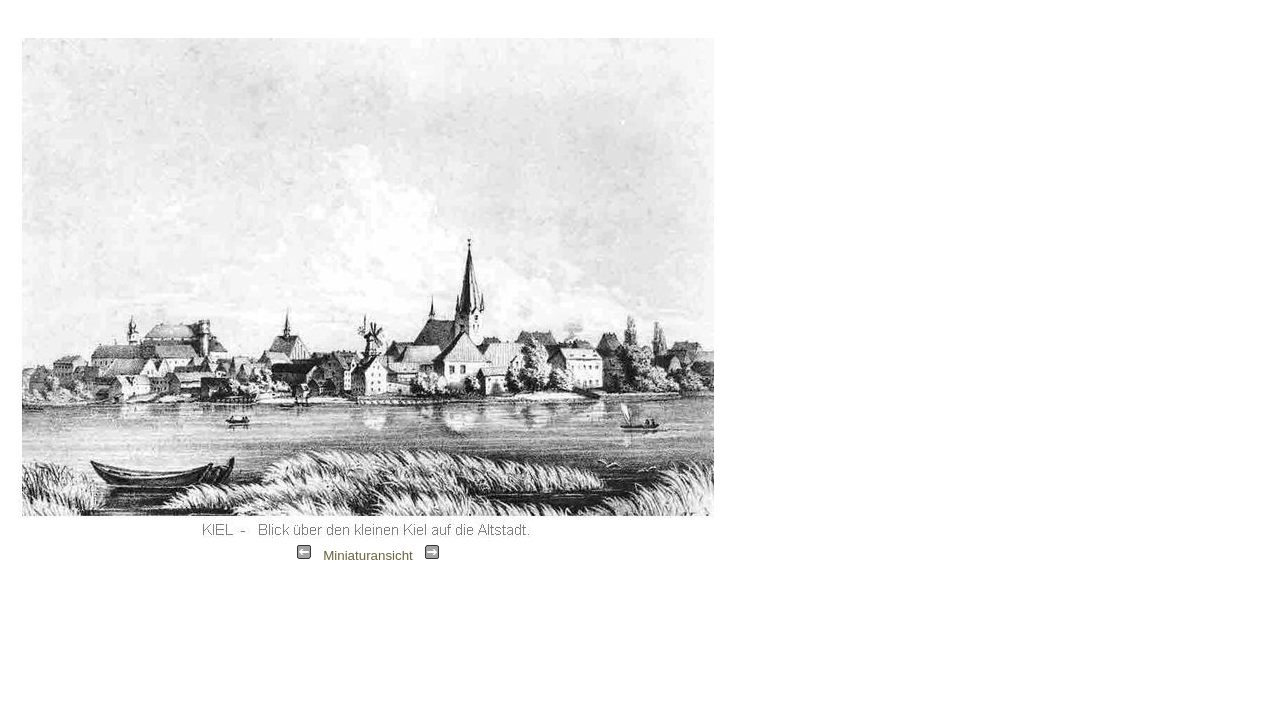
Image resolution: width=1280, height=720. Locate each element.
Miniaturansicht (368, 555)
